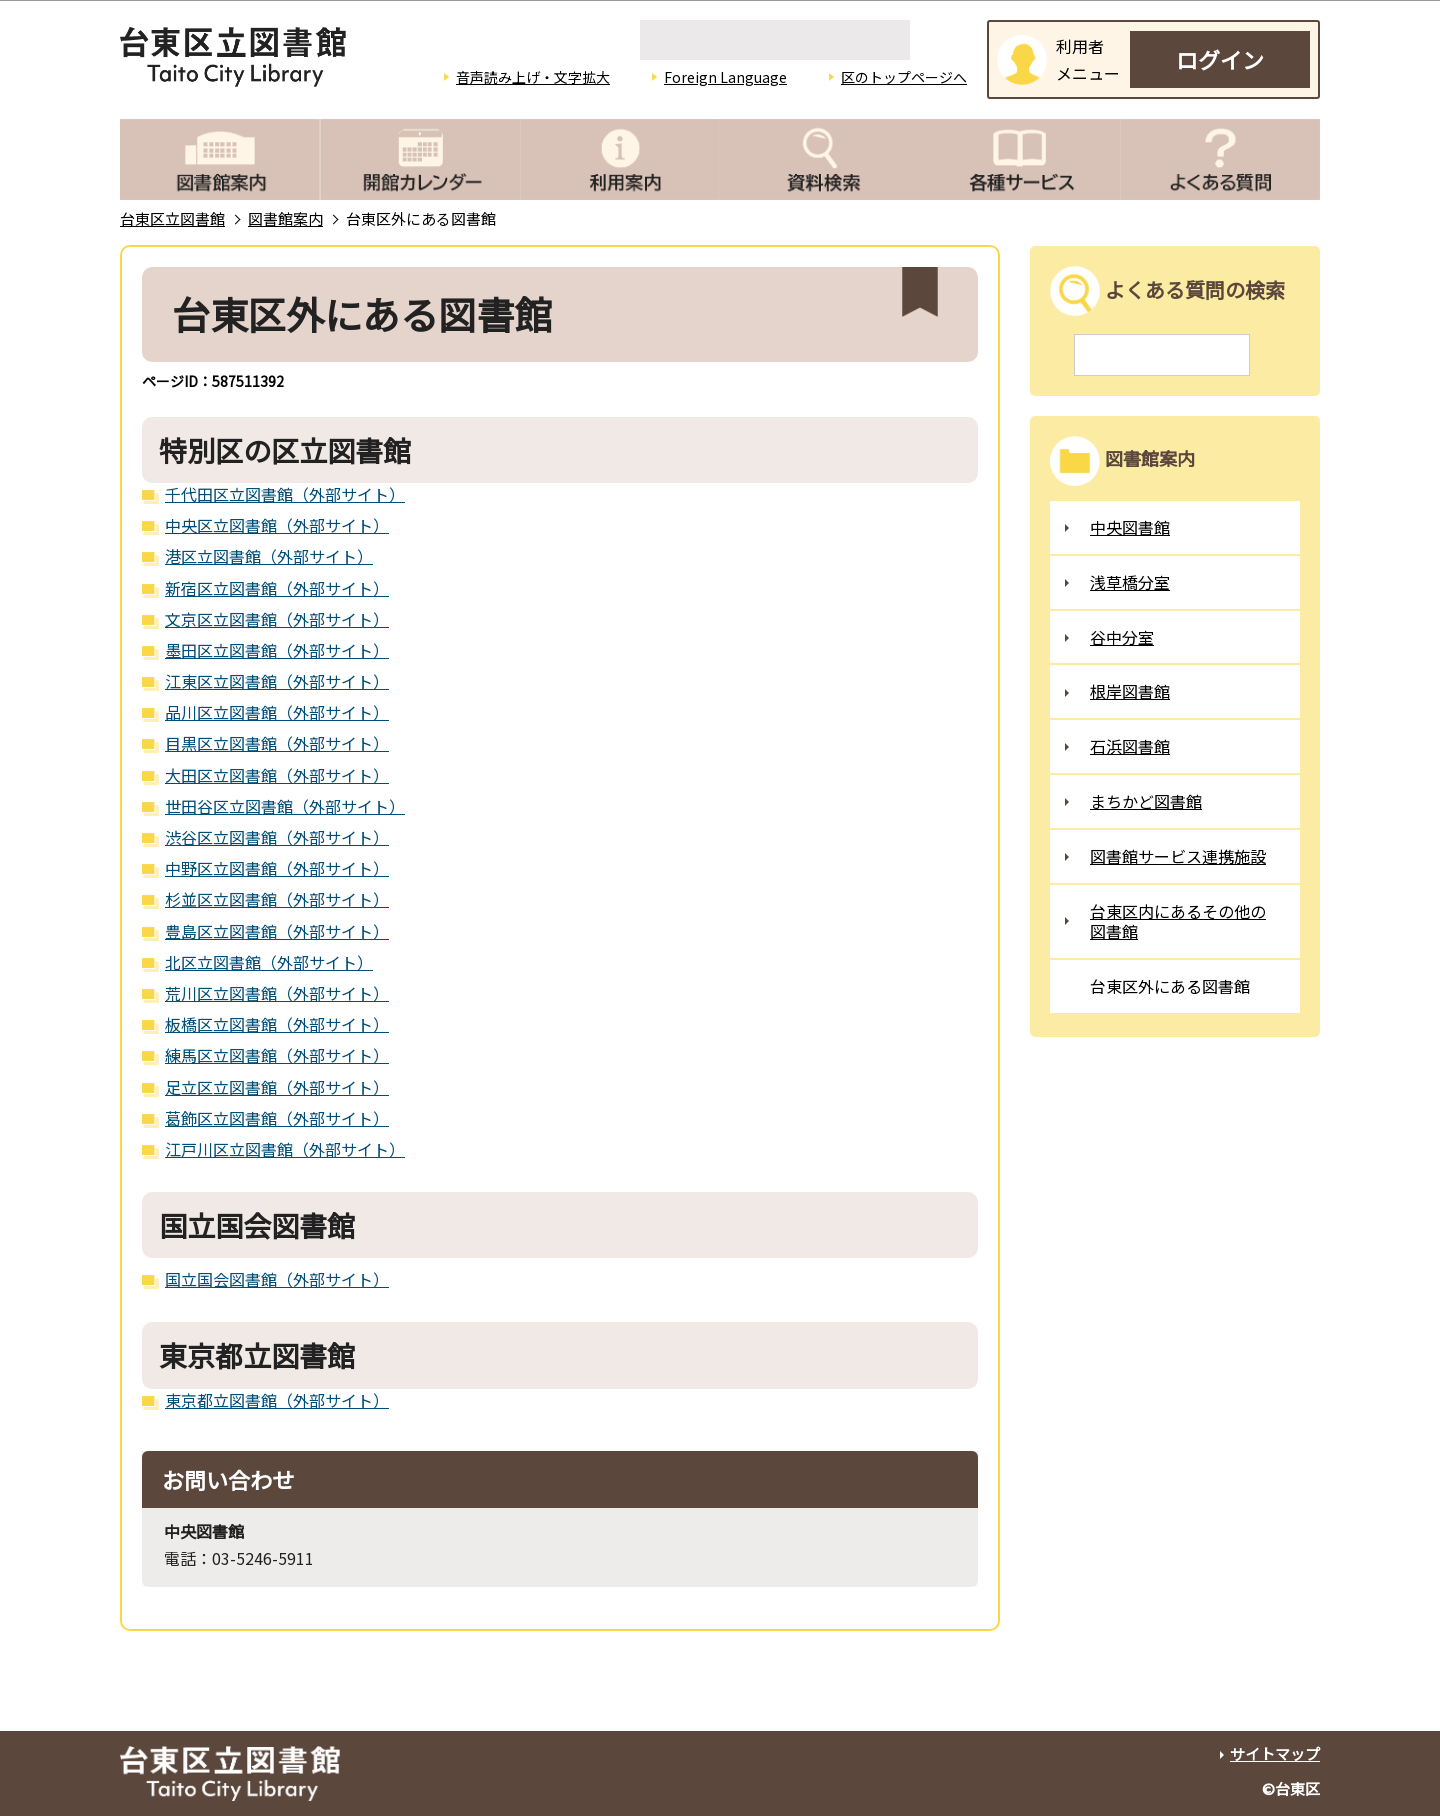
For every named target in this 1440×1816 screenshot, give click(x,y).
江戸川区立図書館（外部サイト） (285, 1149)
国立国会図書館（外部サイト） (277, 1279)
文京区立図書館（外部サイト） (277, 619)
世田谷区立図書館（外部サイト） (285, 806)
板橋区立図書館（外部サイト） (277, 1024)
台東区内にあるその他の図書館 (1178, 921)
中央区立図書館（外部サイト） (277, 525)
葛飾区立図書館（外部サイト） (277, 1118)
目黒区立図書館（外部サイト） (277, 743)
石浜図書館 (1130, 746)
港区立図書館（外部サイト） (269, 556)
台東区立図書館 (172, 218)
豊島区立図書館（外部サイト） (277, 931)
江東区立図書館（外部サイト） (277, 681)
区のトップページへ (904, 77)
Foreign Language (725, 77)
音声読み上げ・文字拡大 (533, 77)
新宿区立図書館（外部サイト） (277, 588)
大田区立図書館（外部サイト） (277, 775)
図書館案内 (285, 218)
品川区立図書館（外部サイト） (277, 712)
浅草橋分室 (1130, 582)
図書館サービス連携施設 (1178, 856)
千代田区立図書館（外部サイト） (285, 494)
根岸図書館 (1130, 691)
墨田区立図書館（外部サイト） (277, 650)
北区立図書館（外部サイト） (269, 962)
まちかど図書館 (1146, 801)
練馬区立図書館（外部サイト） (277, 1055)
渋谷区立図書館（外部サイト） (277, 837)
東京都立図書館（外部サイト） (277, 1400)
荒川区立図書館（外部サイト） (277, 993)
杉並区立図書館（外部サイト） (277, 899)
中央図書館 (1130, 527)
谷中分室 (1122, 637)
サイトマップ (1275, 1753)
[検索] (775, 40)
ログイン (1220, 59)
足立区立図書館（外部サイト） (277, 1087)
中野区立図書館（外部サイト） (277, 868)
